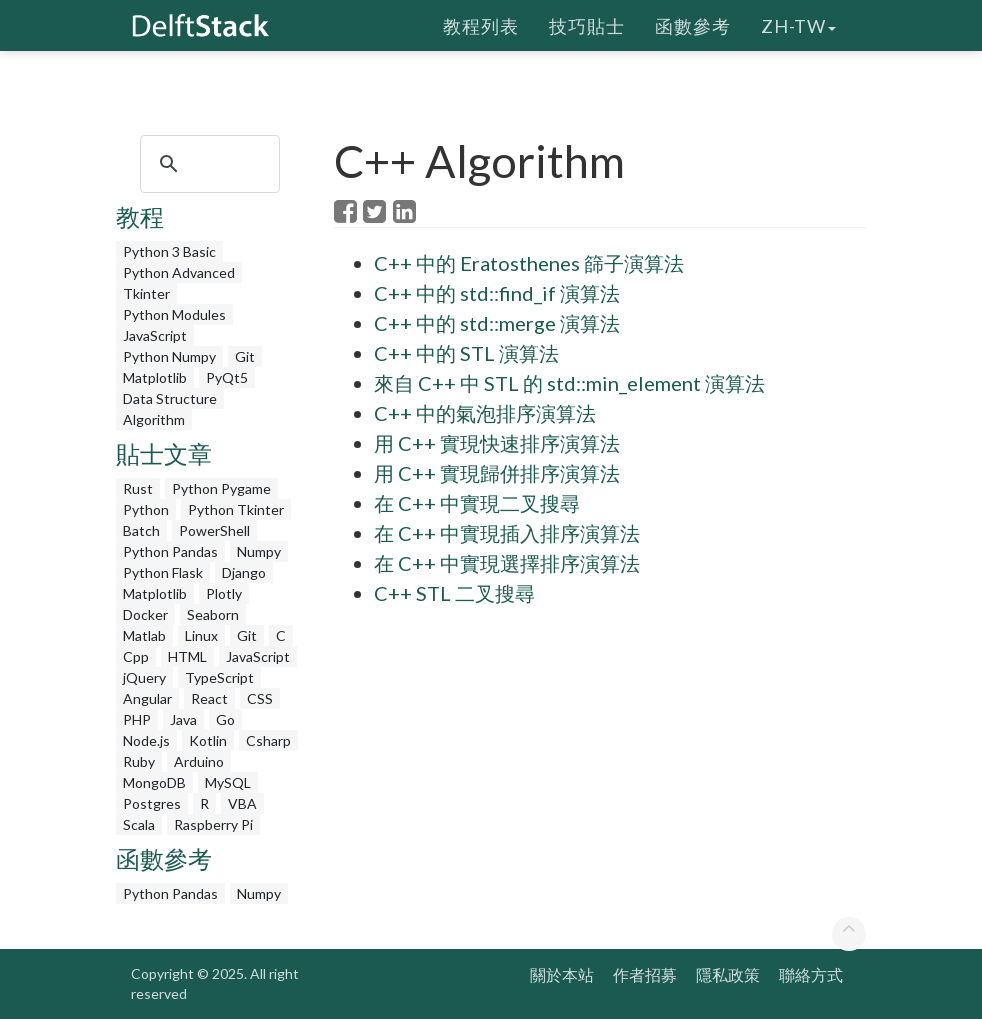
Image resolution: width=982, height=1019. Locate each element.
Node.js (146, 740)
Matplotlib (155, 377)
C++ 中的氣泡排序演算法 (485, 413)
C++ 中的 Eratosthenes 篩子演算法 (529, 263)
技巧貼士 (587, 25)
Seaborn (213, 614)
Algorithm (154, 419)
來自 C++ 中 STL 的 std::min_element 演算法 (569, 383)
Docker (145, 614)
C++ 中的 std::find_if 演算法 (497, 293)
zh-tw (798, 25)
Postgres (152, 803)
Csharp (268, 740)
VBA (242, 803)
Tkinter (146, 293)
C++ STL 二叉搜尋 (454, 593)
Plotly (224, 593)
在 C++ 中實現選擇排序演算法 (507, 563)
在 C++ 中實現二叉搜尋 (477, 503)
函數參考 (693, 25)
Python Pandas (170, 551)
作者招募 (645, 974)
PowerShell (214, 530)
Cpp (136, 656)
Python (146, 509)
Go (225, 719)
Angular (147, 698)
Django (244, 572)
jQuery (144, 677)
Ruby (139, 761)
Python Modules (174, 314)
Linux (201, 635)
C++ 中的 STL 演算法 (466, 353)
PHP (137, 719)
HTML (187, 656)
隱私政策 (728, 974)
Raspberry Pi (213, 824)
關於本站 (562, 974)
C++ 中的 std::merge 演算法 (497, 323)
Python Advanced (179, 272)
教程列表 (481, 25)
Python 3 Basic (169, 251)
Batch (141, 530)
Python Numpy (169, 356)
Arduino (199, 761)
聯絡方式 (811, 974)
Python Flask (163, 572)
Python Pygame (221, 488)
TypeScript (219, 677)
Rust (138, 488)
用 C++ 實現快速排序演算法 (497, 443)
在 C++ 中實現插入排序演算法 (507, 533)
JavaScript (155, 335)
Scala (139, 824)
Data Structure (170, 398)
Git (245, 356)
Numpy (259, 551)
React (209, 698)
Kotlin (208, 740)
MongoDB (154, 782)
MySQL (228, 782)
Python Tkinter (236, 509)
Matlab (144, 635)
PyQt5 (227, 377)
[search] (207, 164)
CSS (260, 698)
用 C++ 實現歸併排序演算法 (497, 473)
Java (183, 719)
